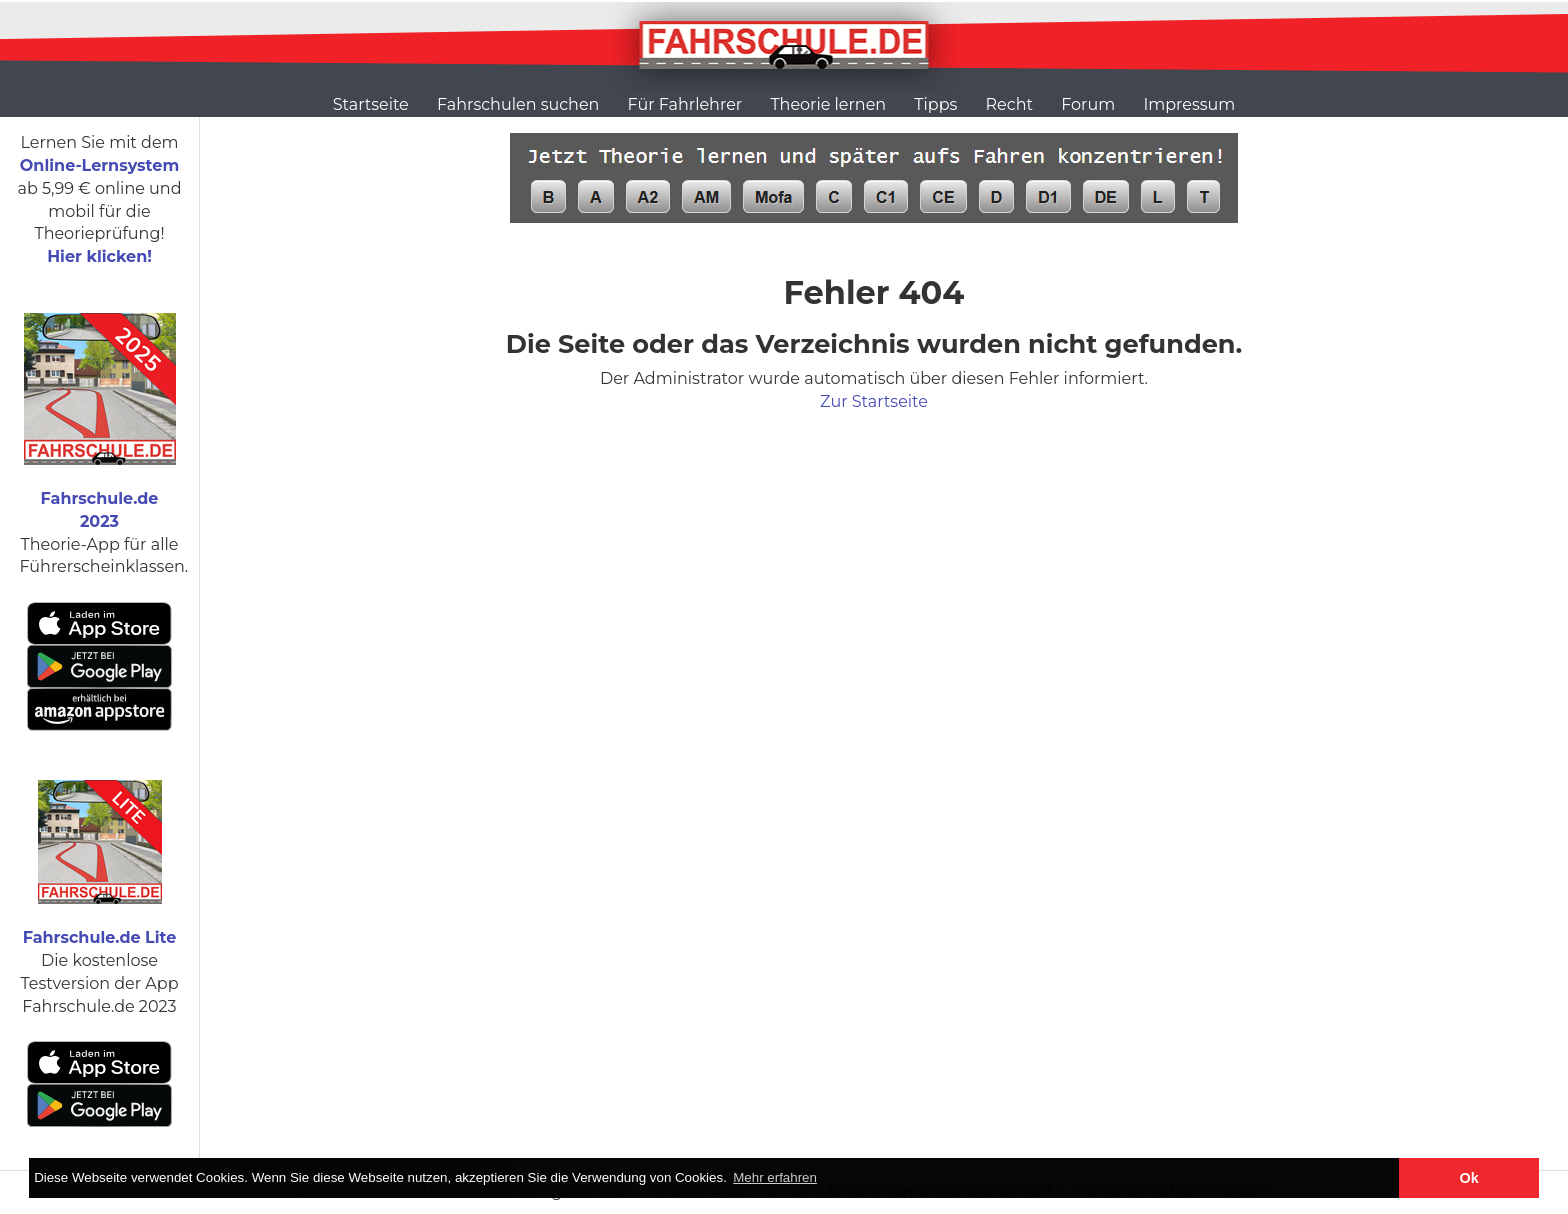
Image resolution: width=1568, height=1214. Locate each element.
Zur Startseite (874, 401)
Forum (1088, 104)
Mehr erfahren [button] (775, 1177)
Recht (1009, 104)
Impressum (1189, 104)
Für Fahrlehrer (685, 104)
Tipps (935, 104)
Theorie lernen (828, 104)
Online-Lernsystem (99, 165)
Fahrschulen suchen (518, 104)
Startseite (371, 104)
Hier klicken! (99, 256)
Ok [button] (1469, 1178)
